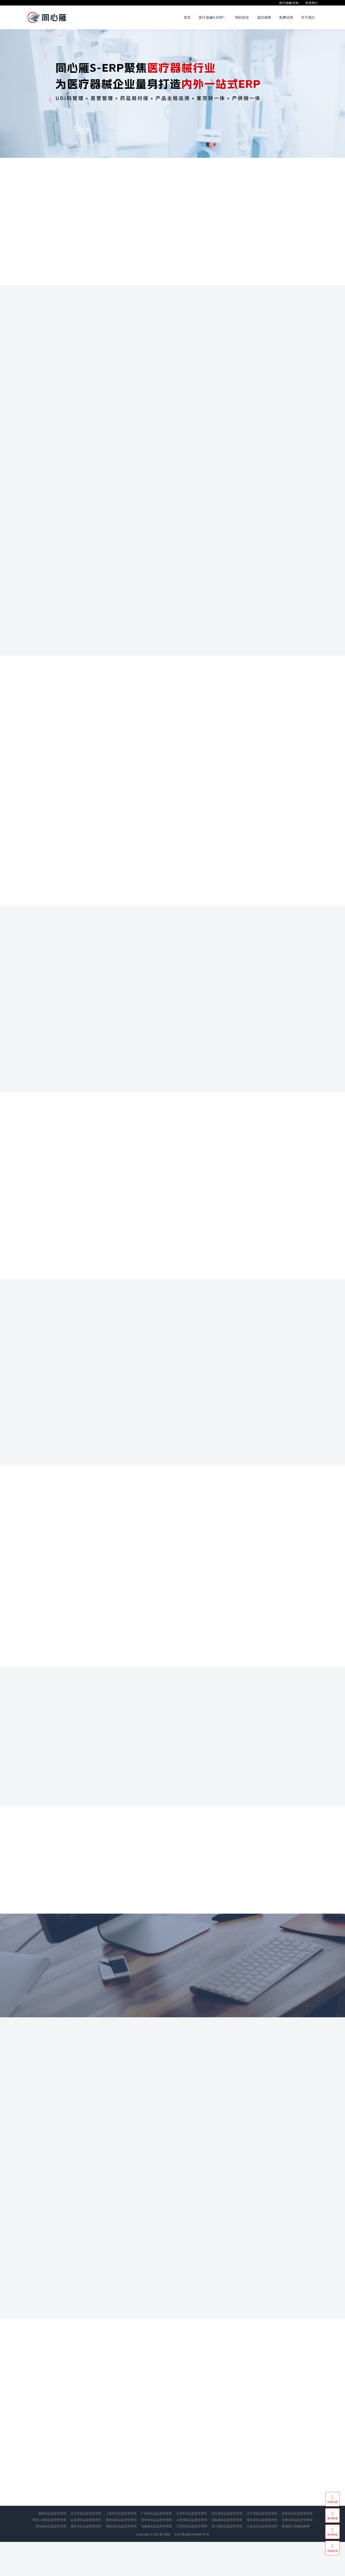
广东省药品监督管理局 (156, 2547)
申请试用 (332, 2499)
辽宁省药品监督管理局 (261, 2547)
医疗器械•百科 (289, 3)
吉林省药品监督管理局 (297, 2547)
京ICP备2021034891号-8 (191, 2568)
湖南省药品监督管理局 (226, 2554)
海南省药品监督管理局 (121, 2560)
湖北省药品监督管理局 (262, 2554)
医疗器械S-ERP (213, 17)
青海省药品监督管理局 (50, 2560)
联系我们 (311, 3)
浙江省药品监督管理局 (226, 2560)
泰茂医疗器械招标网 (296, 2560)
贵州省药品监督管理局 (156, 2554)
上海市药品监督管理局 (121, 2547)
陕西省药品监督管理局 (121, 2554)
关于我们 (308, 17)
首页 (187, 17)
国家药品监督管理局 (52, 2547)
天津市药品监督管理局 (191, 2547)
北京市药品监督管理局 (85, 2547)
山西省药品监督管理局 (86, 2554)
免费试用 (286, 17)
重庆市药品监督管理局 (86, 2560)
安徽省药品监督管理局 (156, 2560)
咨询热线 (332, 2531)
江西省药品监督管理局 (191, 2560)
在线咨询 (332, 2547)
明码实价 (242, 17)
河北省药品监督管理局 (226, 2547)
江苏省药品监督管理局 (262, 2560)
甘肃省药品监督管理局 (297, 2554)
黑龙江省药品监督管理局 (49, 2554)
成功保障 (264, 17)
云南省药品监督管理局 (191, 2554)
